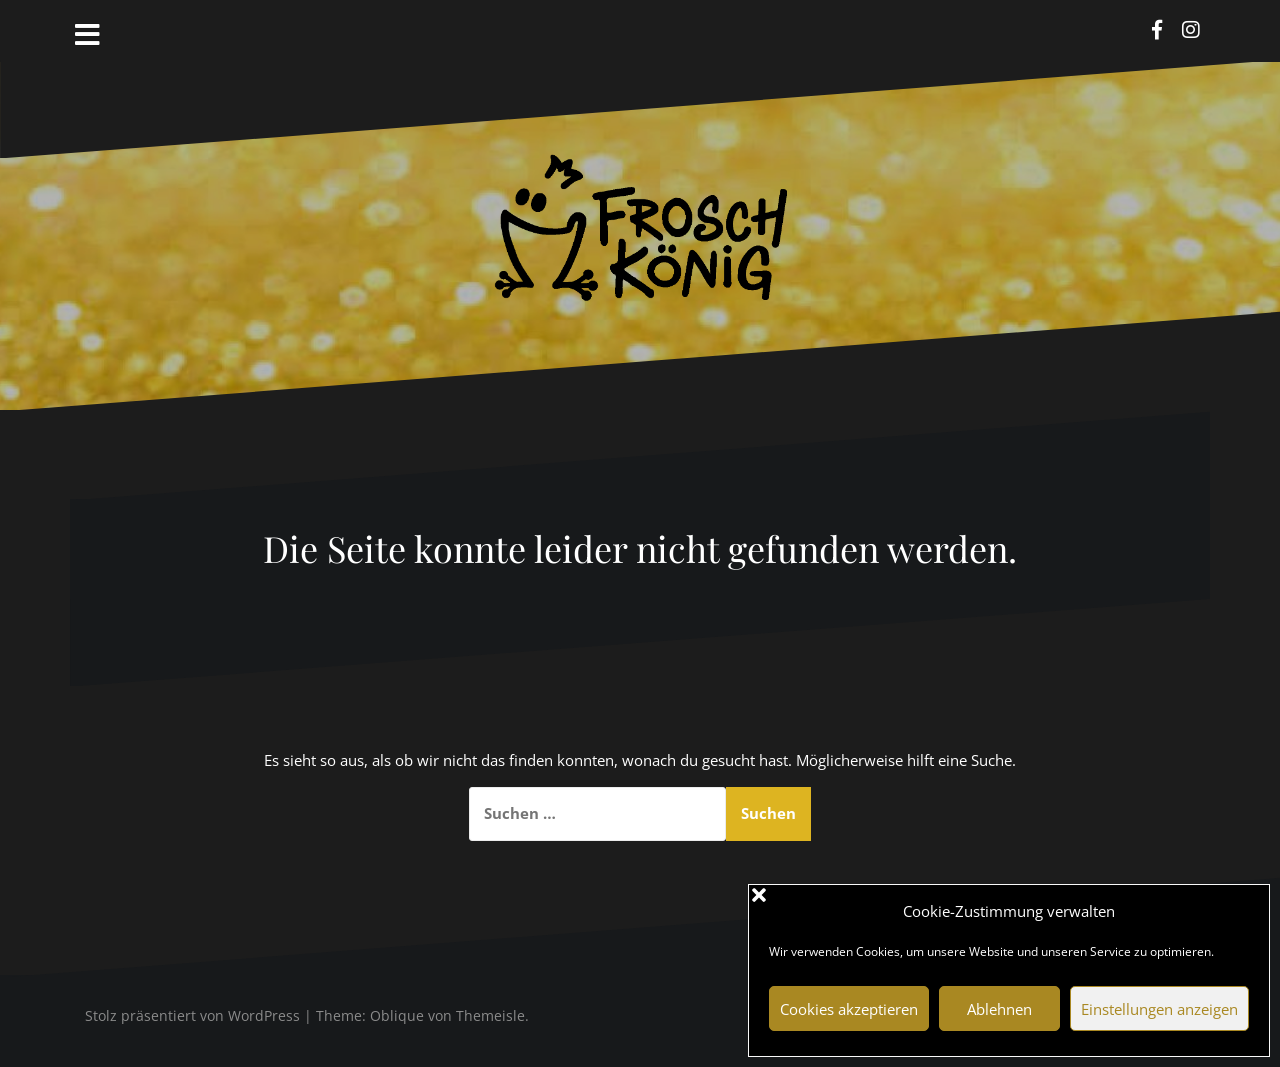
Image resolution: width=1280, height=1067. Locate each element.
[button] (1239, 911)
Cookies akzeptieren (849, 1009)
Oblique (397, 1015)
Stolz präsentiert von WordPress (192, 1015)
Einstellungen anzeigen (1159, 1009)
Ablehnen (999, 1009)
